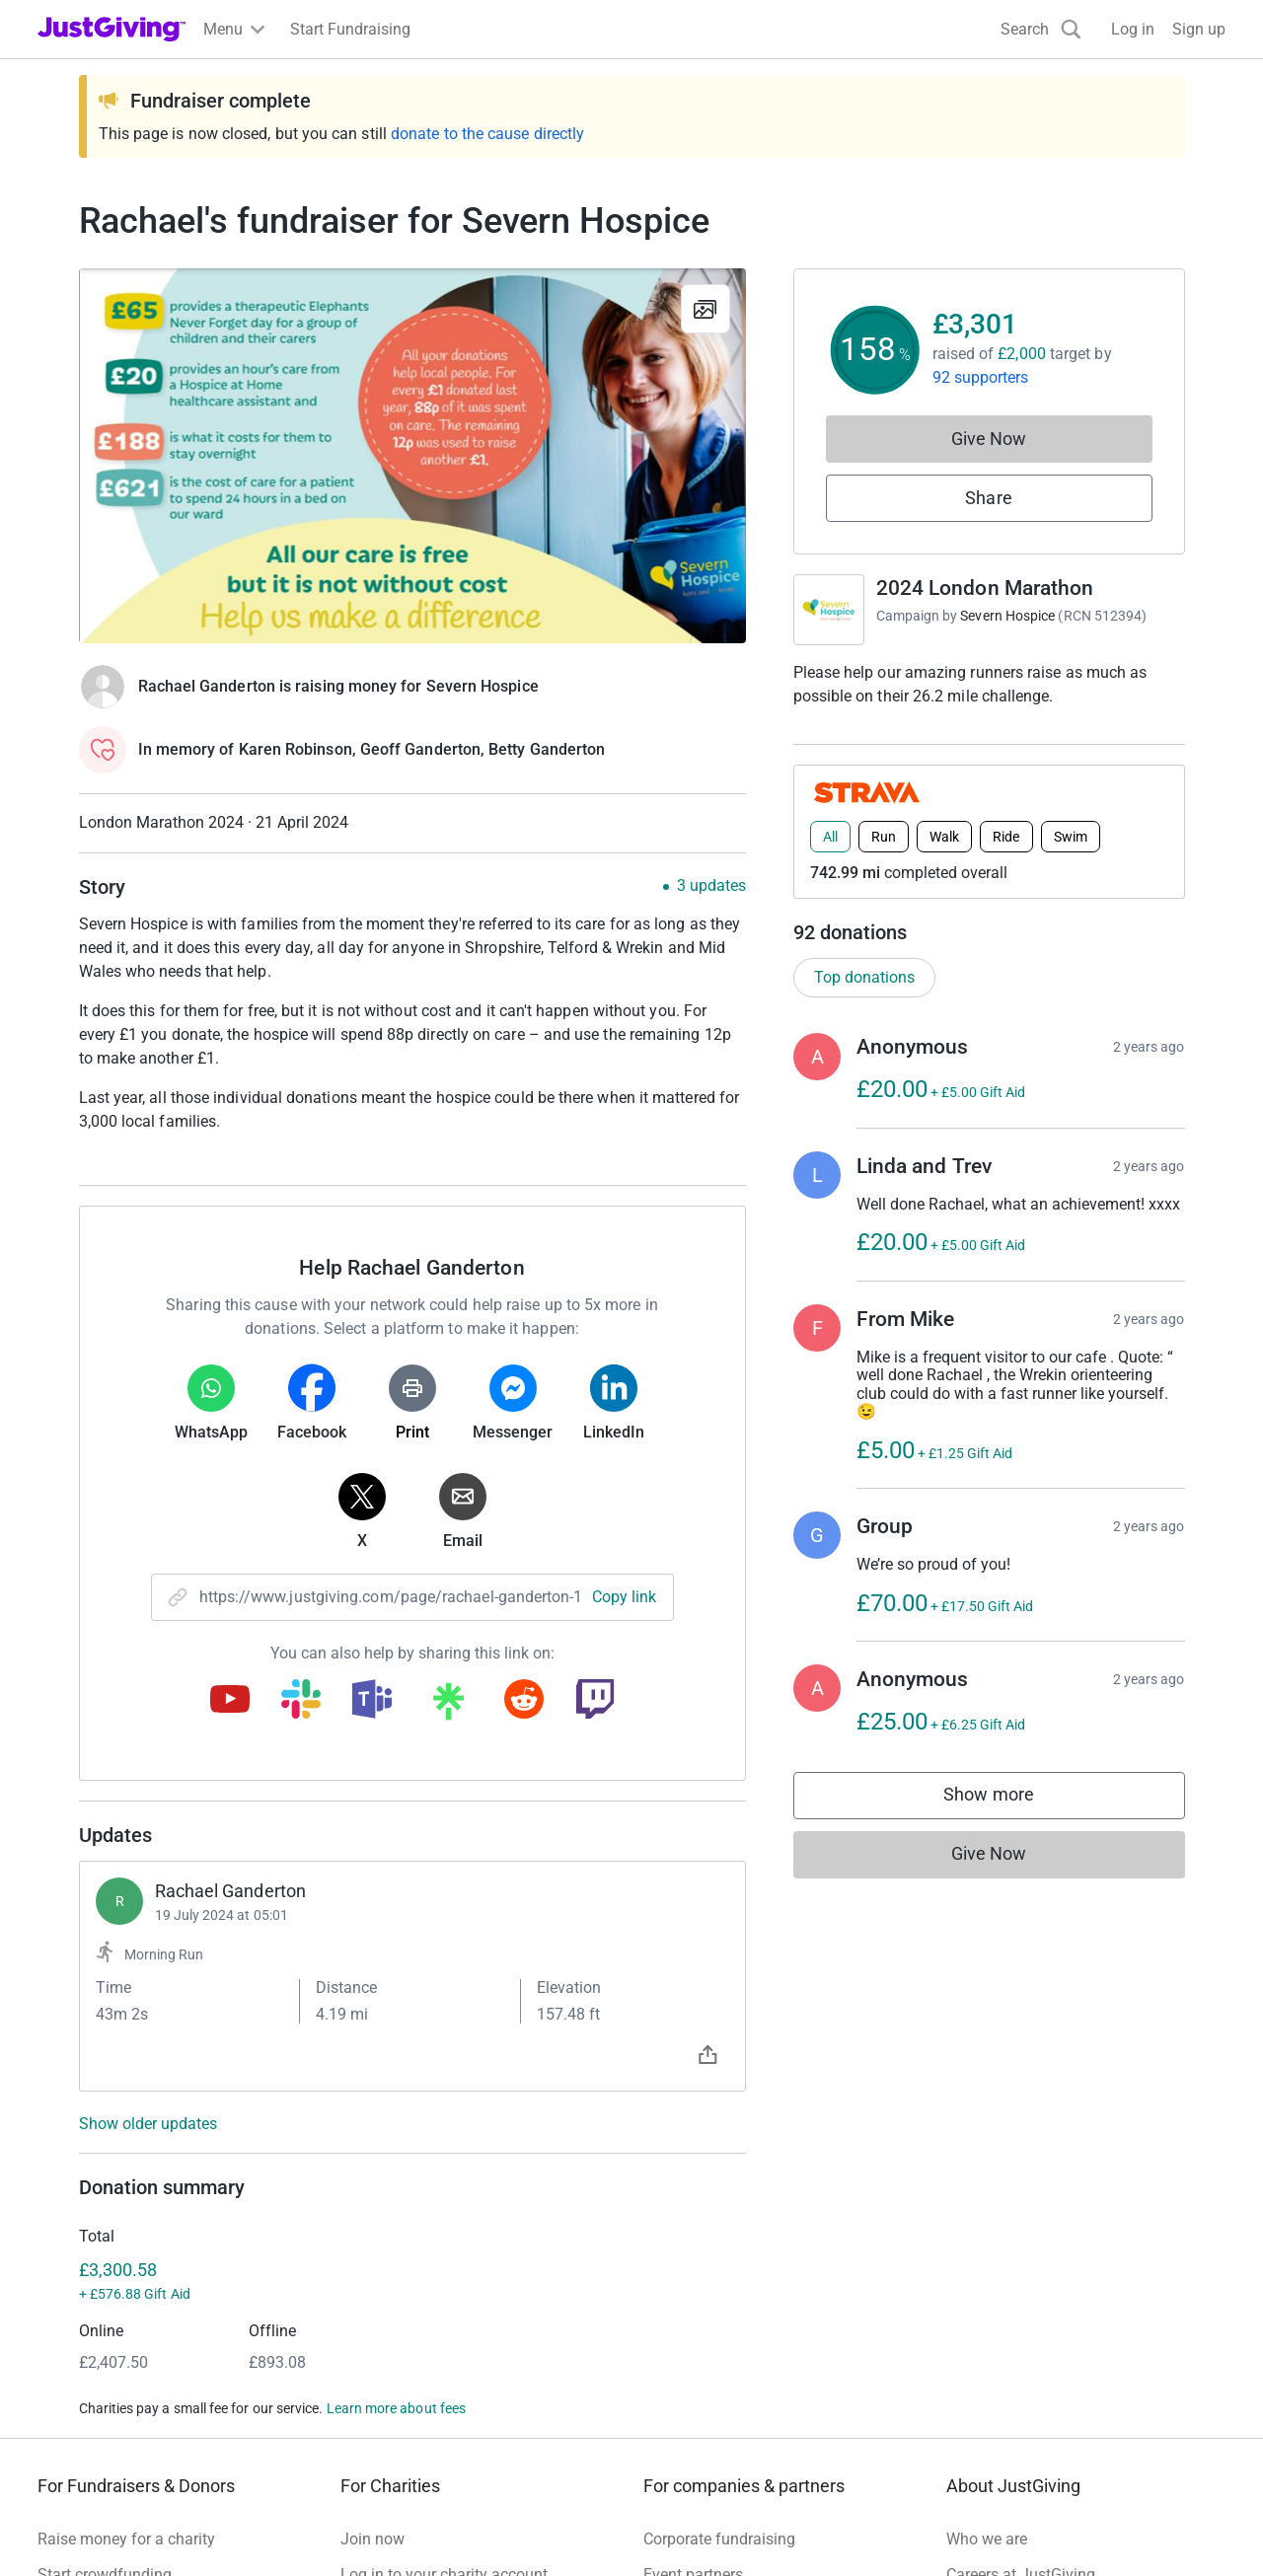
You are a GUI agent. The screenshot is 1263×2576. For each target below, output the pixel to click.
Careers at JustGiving (1020, 2320)
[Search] (1041, 29)
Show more (1008, 1799)
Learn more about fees (396, 2154)
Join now (372, 2284)
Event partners (693, 2320)
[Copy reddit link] (524, 1701)
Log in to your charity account (444, 2320)
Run (883, 837)
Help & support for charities (435, 2355)
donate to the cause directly (487, 133)
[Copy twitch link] (595, 1701)
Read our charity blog (414, 2391)
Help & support (88, 2391)
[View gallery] (705, 308)
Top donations (864, 977)
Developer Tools (699, 2355)
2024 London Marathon (985, 588)
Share (988, 497)
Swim (1070, 837)
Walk (944, 837)
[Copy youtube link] (230, 1701)
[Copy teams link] (372, 1701)
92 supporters (980, 377)
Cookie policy (307, 2528)
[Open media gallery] (412, 455)
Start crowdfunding (104, 2320)
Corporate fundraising (719, 2284)
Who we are (986, 2284)
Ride (1006, 837)
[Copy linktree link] (448, 1705)
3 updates (711, 886)
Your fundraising (95, 2355)
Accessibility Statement (453, 2528)
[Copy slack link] (301, 1701)
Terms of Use (83, 2528)
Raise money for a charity (126, 2284)
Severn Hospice (1007, 616)
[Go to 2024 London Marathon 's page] (828, 609)
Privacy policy (195, 2528)
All (830, 837)
